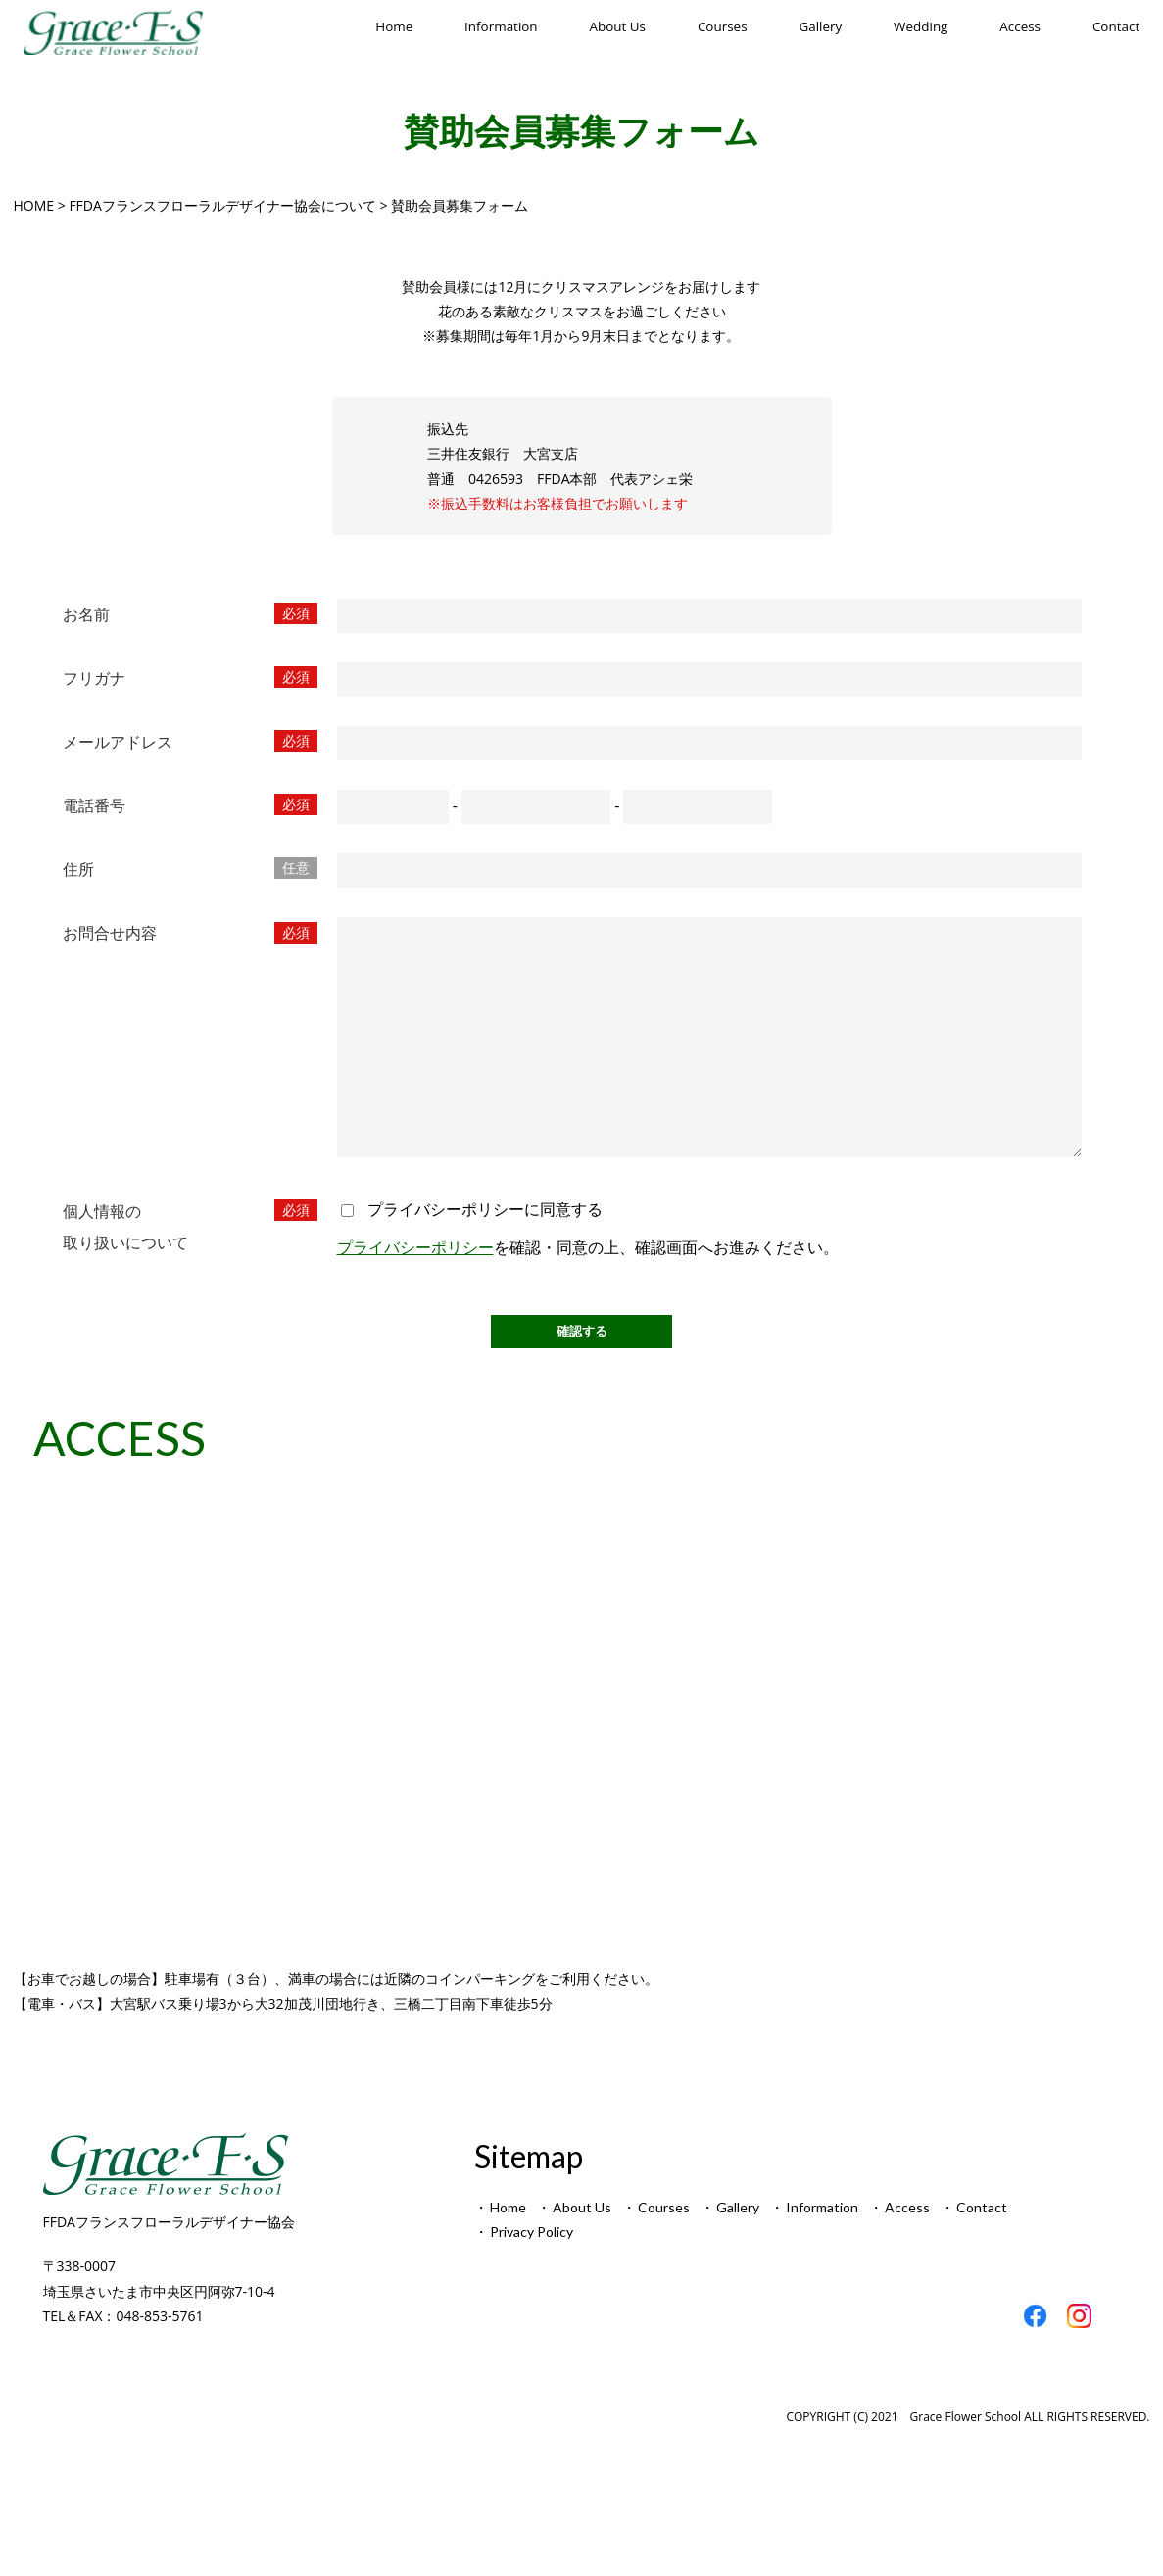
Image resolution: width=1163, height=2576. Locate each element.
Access (1019, 27)
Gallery (821, 27)
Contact (1114, 27)
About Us (618, 27)
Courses (724, 27)
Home (394, 27)
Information (501, 27)
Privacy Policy (531, 2275)
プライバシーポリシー (415, 1291)
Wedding (921, 27)
